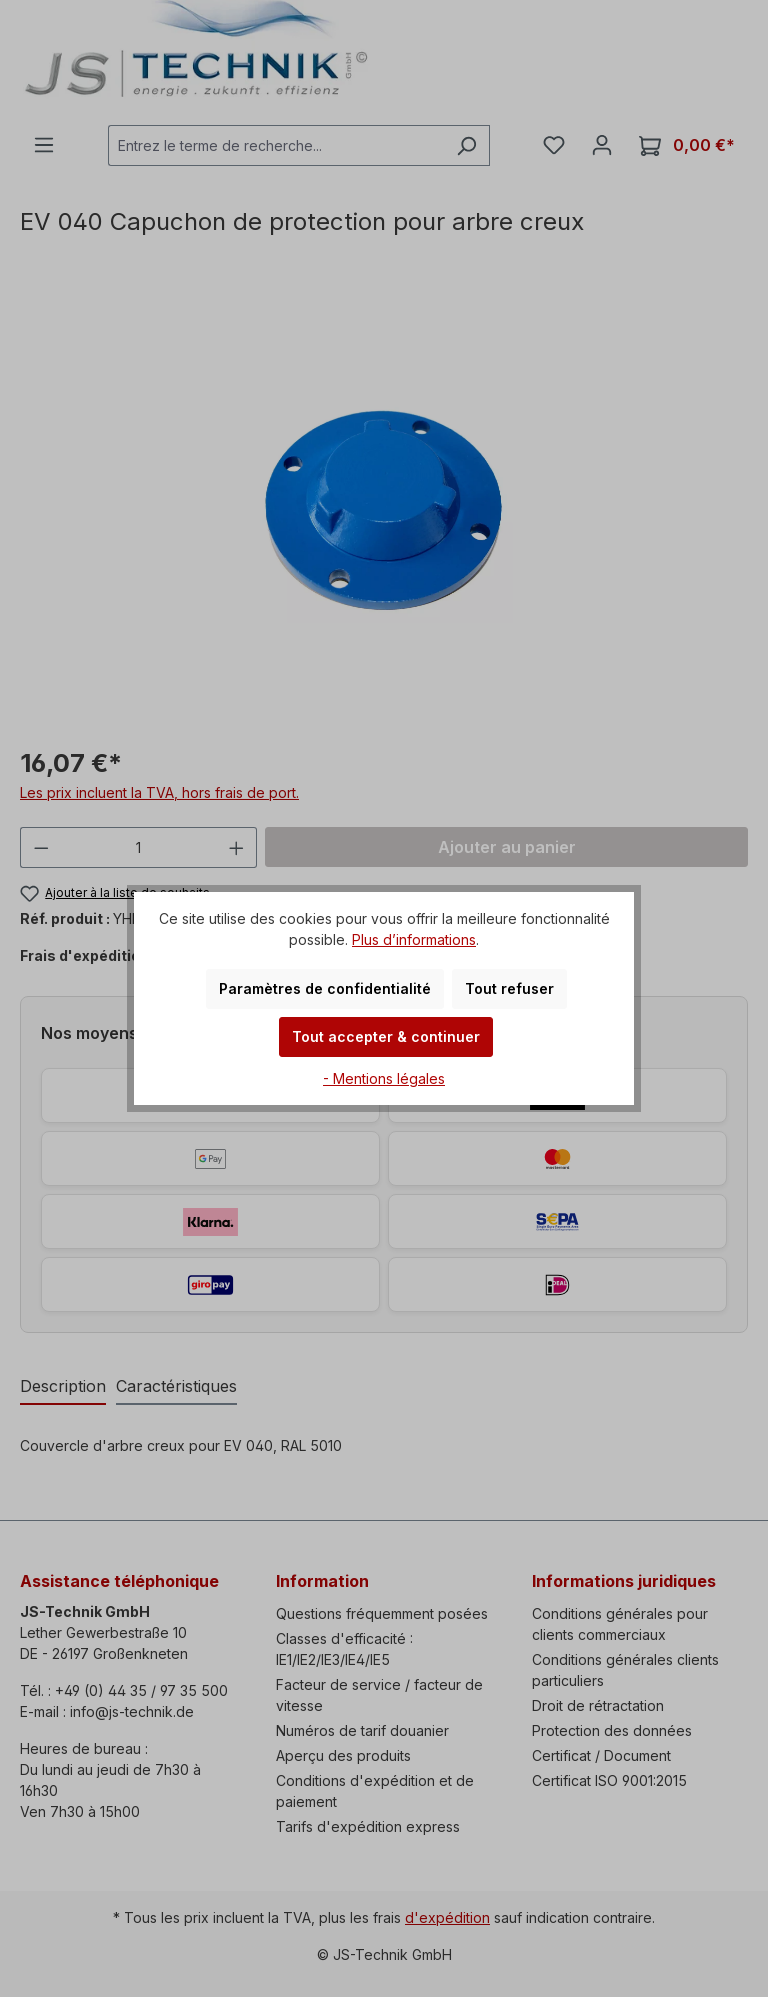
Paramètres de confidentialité (325, 988)
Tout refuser (509, 988)
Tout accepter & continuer (386, 1036)
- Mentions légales (384, 1078)
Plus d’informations (414, 939)
